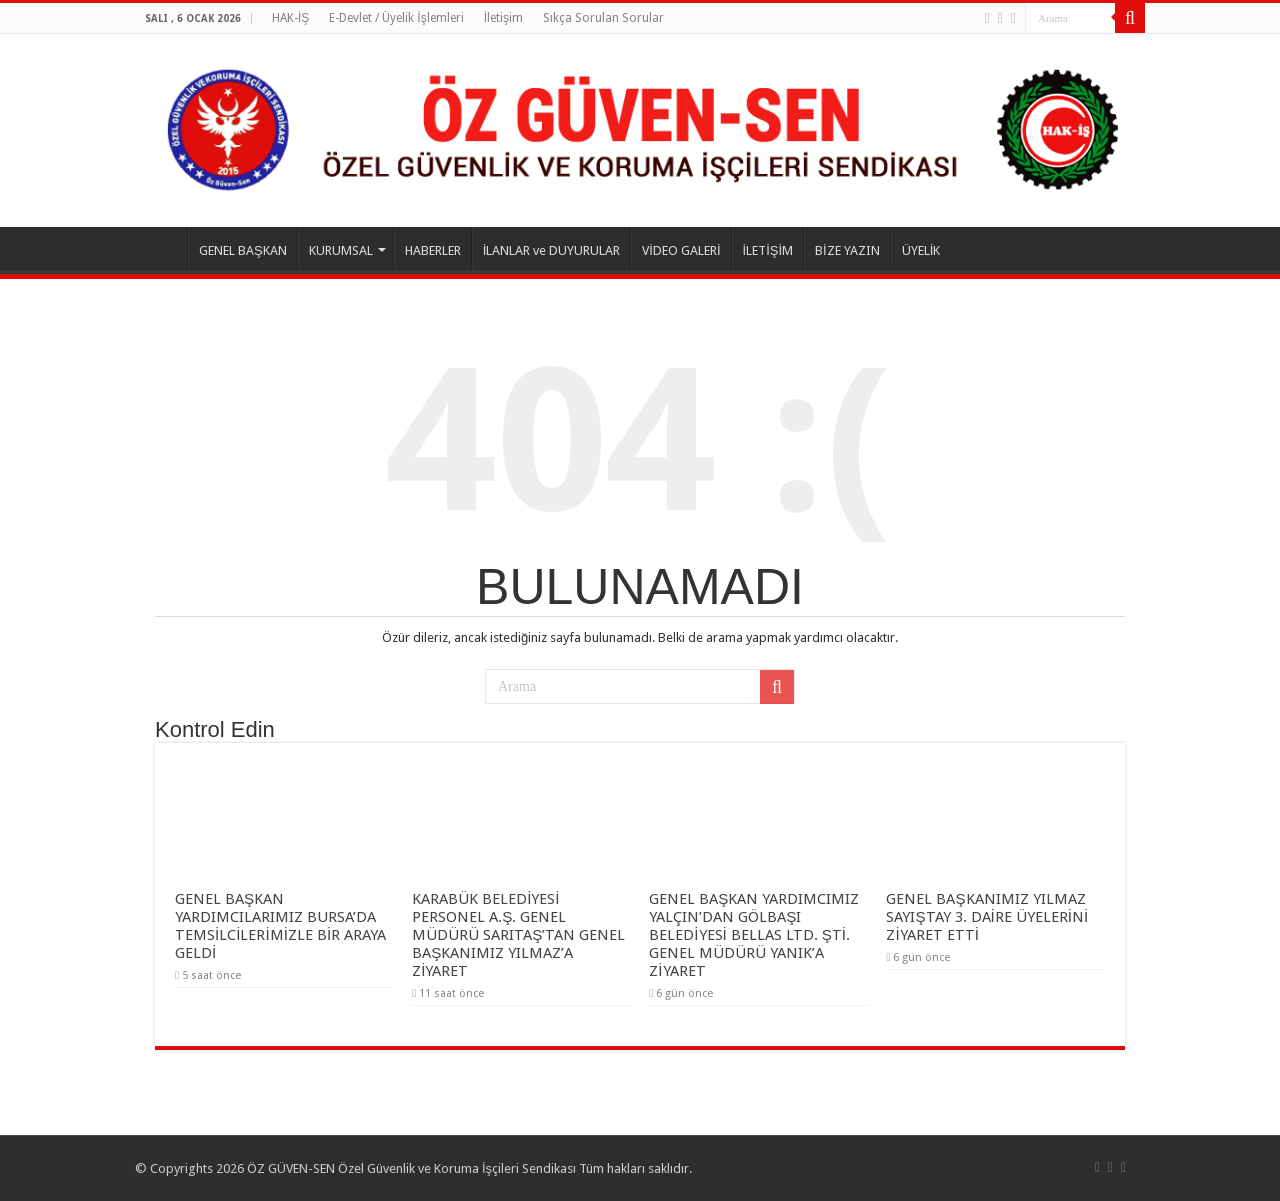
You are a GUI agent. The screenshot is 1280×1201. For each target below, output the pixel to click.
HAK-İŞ (290, 18)
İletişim (503, 18)
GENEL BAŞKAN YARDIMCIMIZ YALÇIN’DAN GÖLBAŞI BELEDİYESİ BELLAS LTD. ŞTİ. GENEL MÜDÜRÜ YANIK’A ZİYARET (754, 935)
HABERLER (433, 250)
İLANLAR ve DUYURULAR (552, 250)
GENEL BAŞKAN (243, 250)
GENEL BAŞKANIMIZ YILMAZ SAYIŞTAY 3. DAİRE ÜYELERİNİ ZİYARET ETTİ (987, 917)
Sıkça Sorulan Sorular (603, 18)
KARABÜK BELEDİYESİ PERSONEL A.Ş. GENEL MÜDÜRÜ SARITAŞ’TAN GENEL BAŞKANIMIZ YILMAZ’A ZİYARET (518, 935)
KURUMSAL (341, 250)
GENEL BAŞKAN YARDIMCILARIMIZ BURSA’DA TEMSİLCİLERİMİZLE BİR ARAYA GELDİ (280, 926)
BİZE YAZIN (847, 250)
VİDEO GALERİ (681, 250)
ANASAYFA (161, 248)
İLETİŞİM (768, 250)
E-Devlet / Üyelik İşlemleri (396, 18)
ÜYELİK (921, 250)
